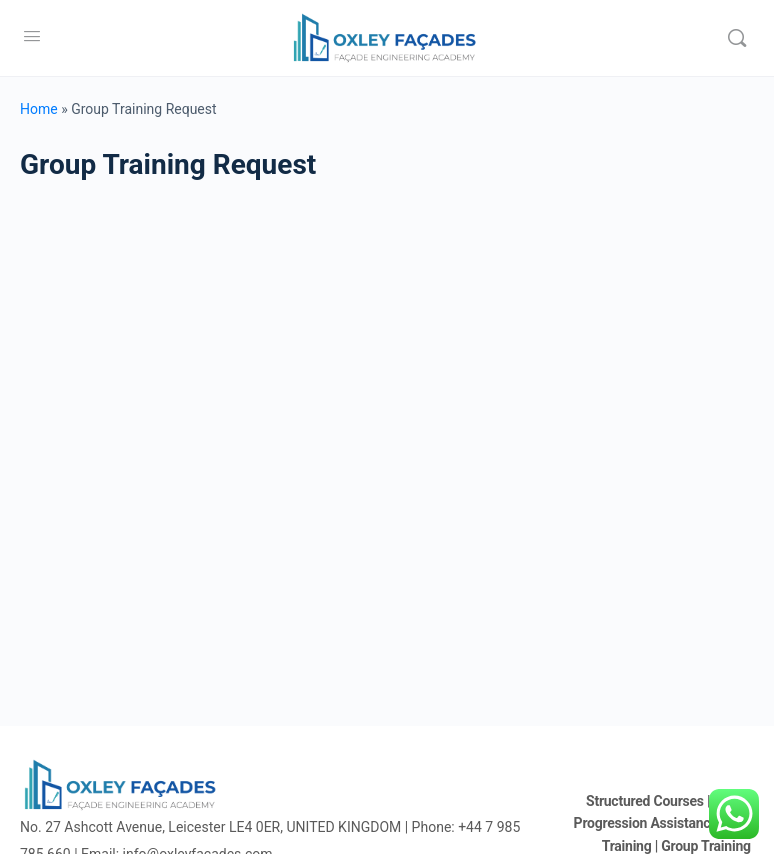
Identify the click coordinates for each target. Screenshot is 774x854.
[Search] (737, 38)
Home (39, 109)
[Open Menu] (32, 36)
